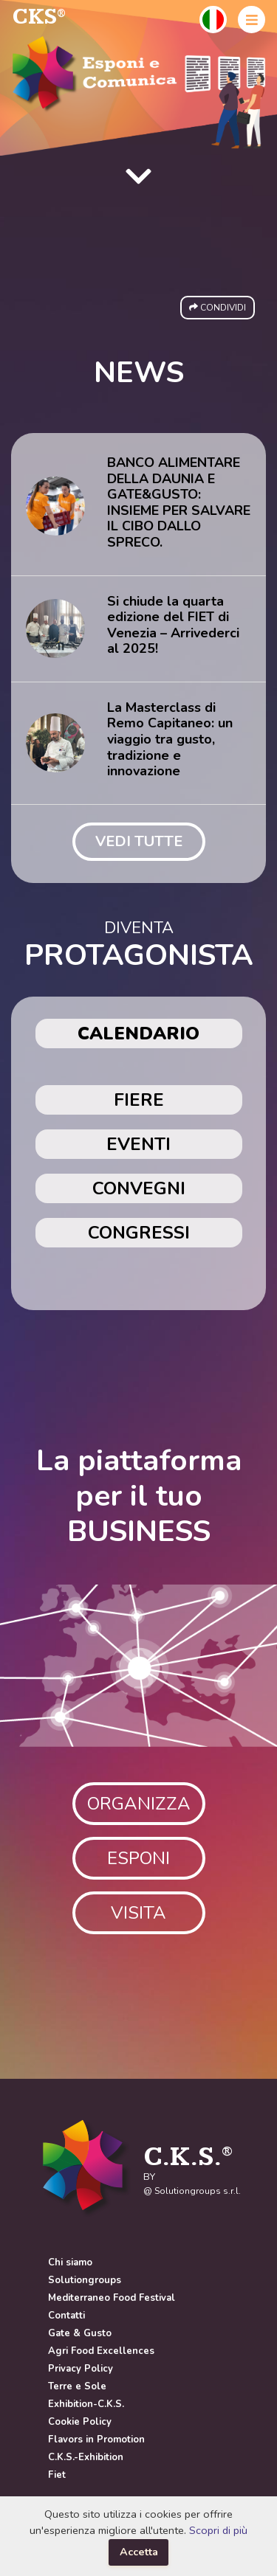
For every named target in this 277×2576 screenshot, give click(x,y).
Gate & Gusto (80, 2333)
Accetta (139, 2551)
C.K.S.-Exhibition (85, 2457)
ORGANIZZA (139, 1803)
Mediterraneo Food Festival (111, 2298)
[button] (213, 19)
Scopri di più (218, 2530)
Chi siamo (70, 2262)
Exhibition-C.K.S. (86, 2404)
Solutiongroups (84, 2280)
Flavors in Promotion (96, 2439)
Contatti (66, 2315)
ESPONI (138, 1858)
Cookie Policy (80, 2421)
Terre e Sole (77, 2386)
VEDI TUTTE (138, 841)
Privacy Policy (80, 2368)
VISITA (138, 1913)
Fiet (57, 2475)
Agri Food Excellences (101, 2351)
